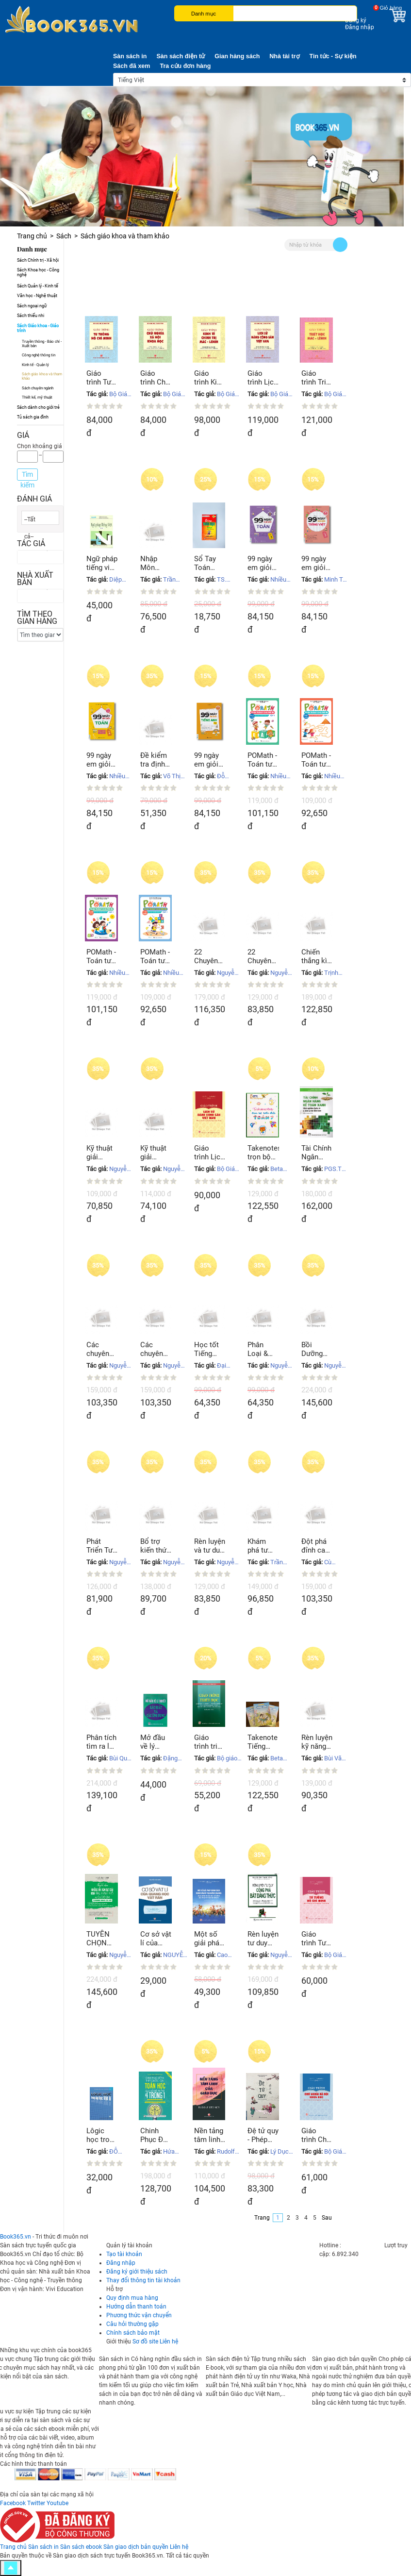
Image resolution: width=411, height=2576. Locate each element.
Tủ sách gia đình (33, 417)
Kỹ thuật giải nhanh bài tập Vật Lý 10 (155, 1152)
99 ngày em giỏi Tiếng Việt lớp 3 (316, 563)
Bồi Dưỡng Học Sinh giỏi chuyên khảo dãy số (316, 1349)
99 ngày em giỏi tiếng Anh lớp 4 (209, 760)
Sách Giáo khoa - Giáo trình (38, 328)
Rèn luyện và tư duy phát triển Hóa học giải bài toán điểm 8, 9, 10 (209, 1546)
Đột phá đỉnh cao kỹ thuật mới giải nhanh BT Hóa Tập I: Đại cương (316, 1546)
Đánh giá (34, 498)
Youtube (57, 2503)
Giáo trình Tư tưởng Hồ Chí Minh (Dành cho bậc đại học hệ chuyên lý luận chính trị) (101, 377)
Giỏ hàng (390, 8)
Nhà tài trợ (284, 56)
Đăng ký (355, 20)
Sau (327, 2217)
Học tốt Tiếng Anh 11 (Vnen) (206, 1349)
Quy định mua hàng (132, 2297)
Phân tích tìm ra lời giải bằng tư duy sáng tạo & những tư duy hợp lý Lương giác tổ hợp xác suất (101, 1742)
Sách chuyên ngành (37, 388)
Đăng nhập (359, 27)
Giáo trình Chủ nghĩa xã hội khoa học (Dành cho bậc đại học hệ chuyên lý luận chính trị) (155, 377)
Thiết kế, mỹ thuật (37, 397)
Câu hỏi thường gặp (132, 2324)
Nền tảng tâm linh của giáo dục (208, 2135)
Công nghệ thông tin (38, 355)
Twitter (36, 2503)
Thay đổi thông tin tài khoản (143, 2280)
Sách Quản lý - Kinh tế (37, 286)
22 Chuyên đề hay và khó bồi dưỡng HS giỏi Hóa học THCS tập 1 (263, 956)
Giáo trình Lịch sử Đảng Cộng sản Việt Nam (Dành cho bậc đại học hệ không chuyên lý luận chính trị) (209, 1152)
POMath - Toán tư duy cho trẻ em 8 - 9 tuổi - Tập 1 (316, 760)
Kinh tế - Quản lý (35, 365)
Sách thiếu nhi (30, 315)
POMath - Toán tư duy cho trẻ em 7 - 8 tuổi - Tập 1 (155, 956)
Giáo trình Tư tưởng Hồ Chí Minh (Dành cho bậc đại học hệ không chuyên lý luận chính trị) (316, 1938)
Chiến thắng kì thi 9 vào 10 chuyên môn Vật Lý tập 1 (315, 956)
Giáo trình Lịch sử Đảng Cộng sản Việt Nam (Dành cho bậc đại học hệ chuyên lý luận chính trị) (262, 377)
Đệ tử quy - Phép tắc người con (263, 2135)
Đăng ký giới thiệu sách (136, 2271)
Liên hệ (169, 2341)
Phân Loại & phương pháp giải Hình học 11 (262, 1349)
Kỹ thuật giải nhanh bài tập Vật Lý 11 (101, 1152)
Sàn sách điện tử (180, 56)
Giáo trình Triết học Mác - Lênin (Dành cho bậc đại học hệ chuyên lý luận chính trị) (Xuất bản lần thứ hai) (316, 377)
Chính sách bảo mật (133, 2332)
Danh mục (203, 14)
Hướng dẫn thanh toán (136, 2306)
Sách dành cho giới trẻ (38, 407)
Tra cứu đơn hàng (185, 66)
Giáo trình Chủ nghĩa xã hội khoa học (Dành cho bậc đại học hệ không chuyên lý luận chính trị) (316, 2135)
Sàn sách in (130, 56)
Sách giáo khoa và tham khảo (42, 376)
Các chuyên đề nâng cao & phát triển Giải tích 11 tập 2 (101, 1349)
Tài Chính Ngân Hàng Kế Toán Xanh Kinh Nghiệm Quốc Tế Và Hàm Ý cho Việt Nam (316, 1152)
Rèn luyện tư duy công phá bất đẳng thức (263, 1938)
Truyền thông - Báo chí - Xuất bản (42, 343)
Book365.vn (15, 2236)
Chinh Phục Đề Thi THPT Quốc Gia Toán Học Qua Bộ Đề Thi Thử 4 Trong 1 (155, 2135)
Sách (63, 236)
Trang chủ (32, 236)
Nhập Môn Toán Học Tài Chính (152, 563)
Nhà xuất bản (35, 578)
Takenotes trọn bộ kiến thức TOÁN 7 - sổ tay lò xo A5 (263, 1152)
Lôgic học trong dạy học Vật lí (101, 2135)
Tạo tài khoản (124, 2254)
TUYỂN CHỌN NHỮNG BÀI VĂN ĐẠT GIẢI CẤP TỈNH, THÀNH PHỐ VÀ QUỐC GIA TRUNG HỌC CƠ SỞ (100, 1938)
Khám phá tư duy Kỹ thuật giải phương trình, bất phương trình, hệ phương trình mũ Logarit (262, 1546)
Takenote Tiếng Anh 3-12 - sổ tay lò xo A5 (262, 1742)
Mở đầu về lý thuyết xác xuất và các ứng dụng (155, 1742)
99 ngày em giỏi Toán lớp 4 (100, 760)
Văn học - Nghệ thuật (37, 295)
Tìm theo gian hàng (37, 617)
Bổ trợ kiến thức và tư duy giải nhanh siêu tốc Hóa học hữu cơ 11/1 (155, 1546)
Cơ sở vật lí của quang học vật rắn (155, 1938)
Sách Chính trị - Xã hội (38, 260)
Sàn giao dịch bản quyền (135, 2546)
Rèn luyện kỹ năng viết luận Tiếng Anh (316, 1742)
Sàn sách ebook (81, 2546)
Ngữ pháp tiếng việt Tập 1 (101, 563)
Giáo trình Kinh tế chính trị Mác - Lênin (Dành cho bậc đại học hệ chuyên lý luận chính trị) (209, 377)
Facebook (13, 2503)
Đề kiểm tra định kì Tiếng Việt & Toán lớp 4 (154, 760)
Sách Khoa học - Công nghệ (38, 272)
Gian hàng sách (237, 56)
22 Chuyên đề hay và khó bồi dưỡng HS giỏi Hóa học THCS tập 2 (209, 956)
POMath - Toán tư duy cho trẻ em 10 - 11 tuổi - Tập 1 (262, 760)
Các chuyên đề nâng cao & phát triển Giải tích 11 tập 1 (155, 1349)
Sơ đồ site (145, 2341)
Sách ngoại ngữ (32, 305)
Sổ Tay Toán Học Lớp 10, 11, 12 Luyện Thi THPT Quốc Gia (209, 563)
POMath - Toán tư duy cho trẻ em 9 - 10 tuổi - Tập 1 (101, 956)
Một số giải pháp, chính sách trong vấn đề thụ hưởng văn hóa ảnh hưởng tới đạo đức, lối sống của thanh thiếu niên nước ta (209, 1938)
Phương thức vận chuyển (139, 2315)
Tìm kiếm (27, 475)
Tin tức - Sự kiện (333, 56)
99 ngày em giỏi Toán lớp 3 (261, 563)
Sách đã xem (131, 66)
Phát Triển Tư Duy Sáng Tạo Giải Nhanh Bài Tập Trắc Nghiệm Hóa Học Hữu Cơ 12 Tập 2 (101, 1546)
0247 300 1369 (363, 2245)
